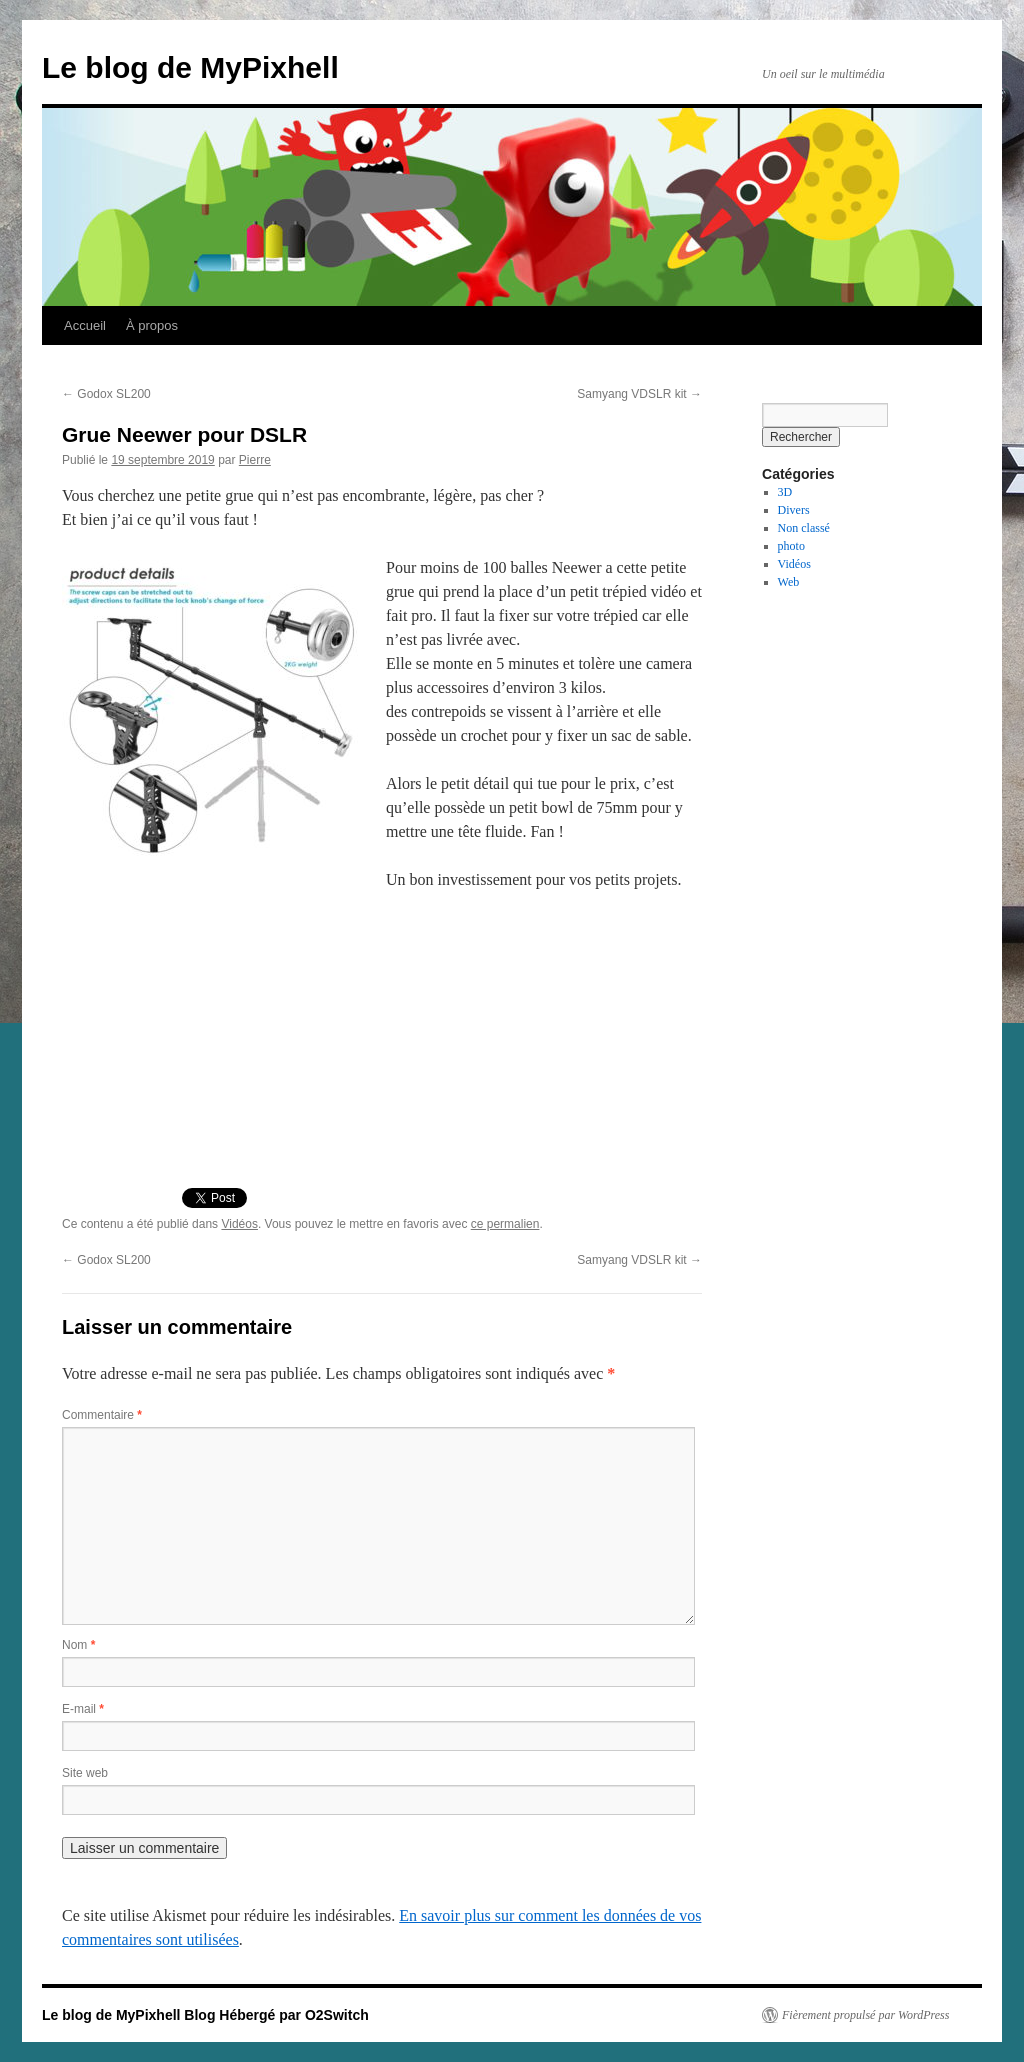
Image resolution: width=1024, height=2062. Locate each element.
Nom (78, 1645)
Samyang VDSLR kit (639, 394)
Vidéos (239, 1224)
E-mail (83, 1709)
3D (785, 492)
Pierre (255, 460)
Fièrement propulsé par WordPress (865, 2015)
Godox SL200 (106, 394)
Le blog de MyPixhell (190, 67)
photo (791, 546)
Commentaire (102, 1415)
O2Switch (337, 2015)
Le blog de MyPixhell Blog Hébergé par (173, 2015)
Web (789, 582)
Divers (794, 510)
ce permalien (505, 1224)
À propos (152, 325)
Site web (85, 1773)
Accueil (85, 325)
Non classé (804, 528)
